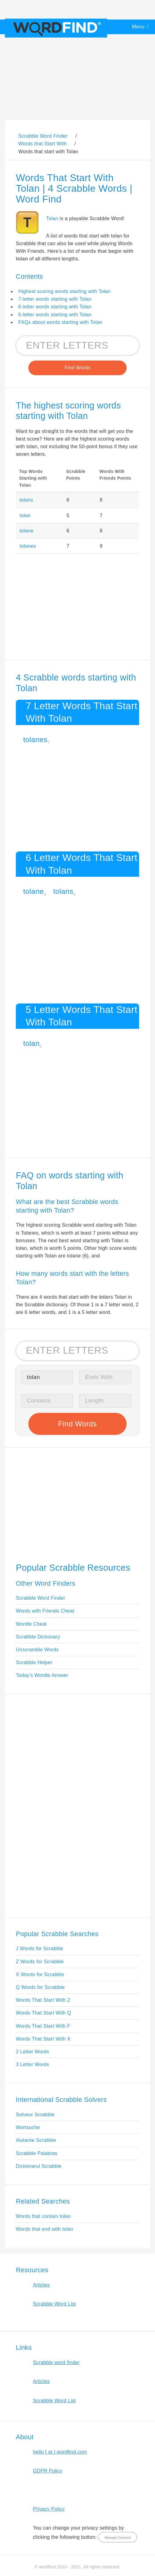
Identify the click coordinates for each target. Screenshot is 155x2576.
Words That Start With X (43, 2038)
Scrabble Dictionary (38, 1636)
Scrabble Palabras (36, 2153)
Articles (41, 2285)
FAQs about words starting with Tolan (60, 322)
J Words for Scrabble (39, 1948)
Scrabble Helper (34, 1662)
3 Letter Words (32, 2064)
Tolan (52, 218)
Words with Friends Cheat (45, 1610)
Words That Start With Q (43, 2012)
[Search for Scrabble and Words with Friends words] (77, 345)
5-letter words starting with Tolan (55, 314)
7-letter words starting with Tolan (55, 299)
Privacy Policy (49, 2509)
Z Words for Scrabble (40, 1961)
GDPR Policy (48, 2470)
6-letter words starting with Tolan (55, 306)
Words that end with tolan (44, 2229)
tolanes (28, 546)
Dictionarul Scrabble (39, 2166)
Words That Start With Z (43, 2000)
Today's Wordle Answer (42, 1675)
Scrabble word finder (56, 2362)
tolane (27, 530)
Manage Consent (118, 2537)
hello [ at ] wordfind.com (60, 2451)
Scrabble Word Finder (40, 1598)
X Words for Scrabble (40, 1974)
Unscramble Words (37, 1649)
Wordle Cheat (31, 1624)
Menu (138, 26)
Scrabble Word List (54, 2303)
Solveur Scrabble (35, 2114)
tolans (26, 500)
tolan (25, 515)
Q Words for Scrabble (40, 1987)
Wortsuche (28, 2127)
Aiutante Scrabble (36, 2140)
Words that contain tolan (43, 2216)
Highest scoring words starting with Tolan (64, 291)
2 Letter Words (32, 2051)
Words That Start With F (43, 2026)
